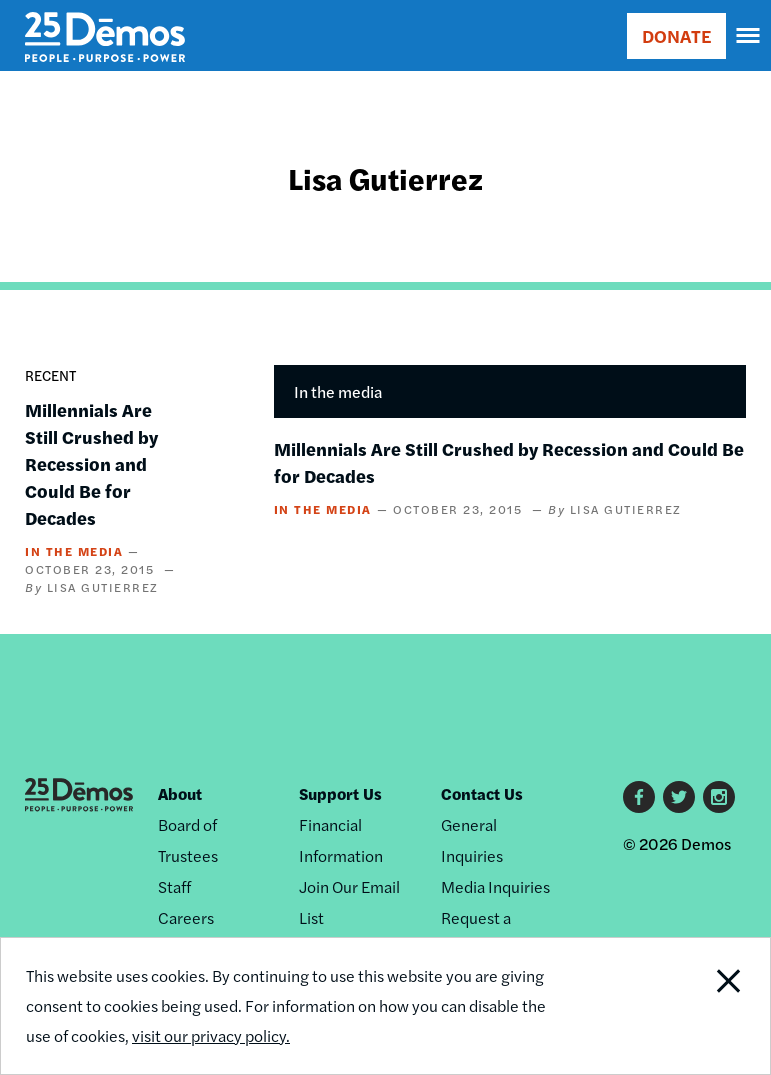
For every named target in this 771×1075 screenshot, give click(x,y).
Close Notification (695, 1006)
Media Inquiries (495, 886)
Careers (186, 917)
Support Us (340, 793)
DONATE (676, 35)
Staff (174, 886)
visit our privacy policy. (211, 1035)
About (180, 793)
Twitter (679, 797)
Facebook (639, 797)
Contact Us (482, 793)
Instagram (719, 797)
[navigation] (749, 36)
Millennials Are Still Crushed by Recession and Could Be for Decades (91, 463)
